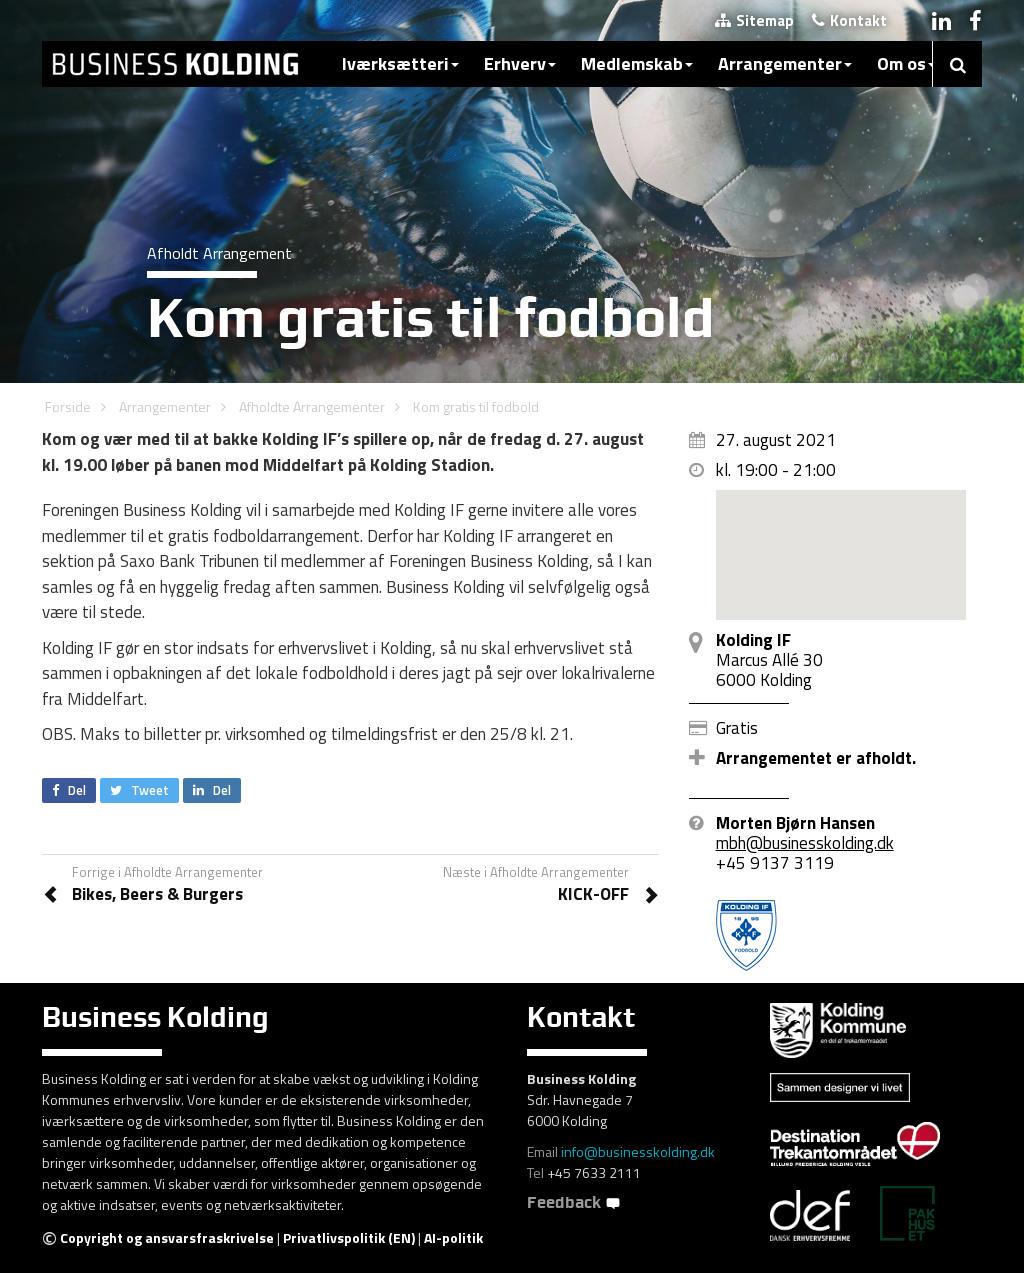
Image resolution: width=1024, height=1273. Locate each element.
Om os (906, 63)
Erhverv (520, 63)
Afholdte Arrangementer (312, 406)
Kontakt (849, 20)
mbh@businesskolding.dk (805, 843)
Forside (68, 406)
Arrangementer (785, 63)
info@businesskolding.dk (638, 1151)
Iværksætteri (400, 63)
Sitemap (754, 20)
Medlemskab (637, 63)
